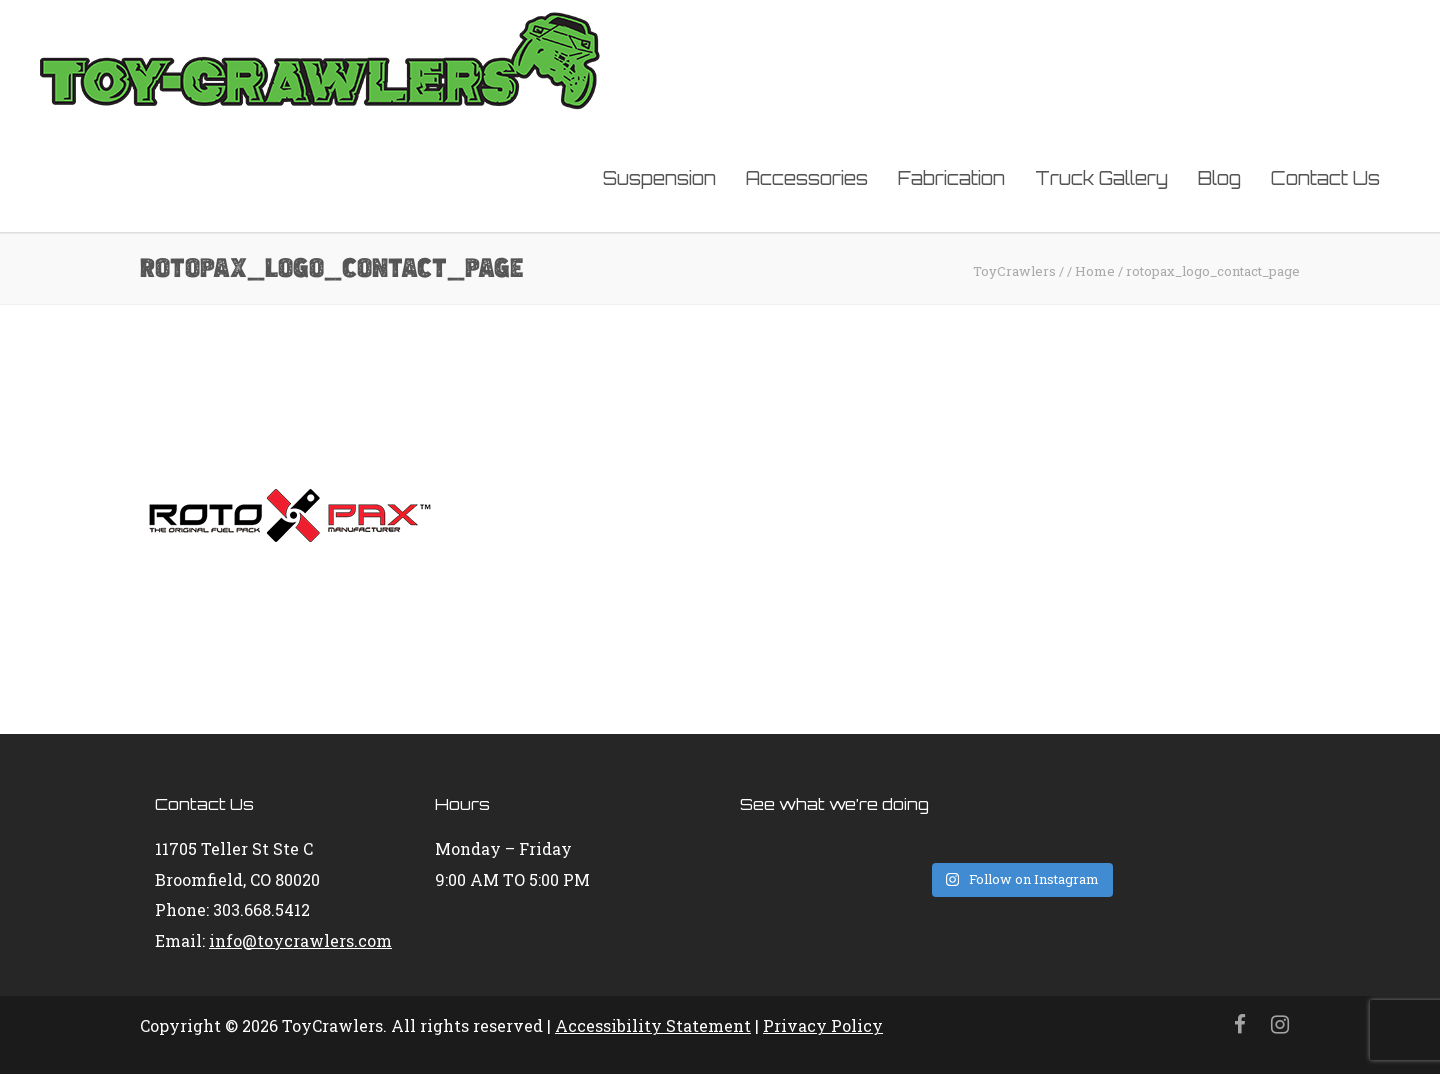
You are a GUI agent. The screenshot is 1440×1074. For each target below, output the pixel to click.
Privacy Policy (823, 1025)
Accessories (807, 178)
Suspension (659, 178)
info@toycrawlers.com (300, 940)
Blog (1219, 178)
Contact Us (1325, 178)
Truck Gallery (1101, 178)
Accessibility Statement (653, 1025)
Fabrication (951, 178)
